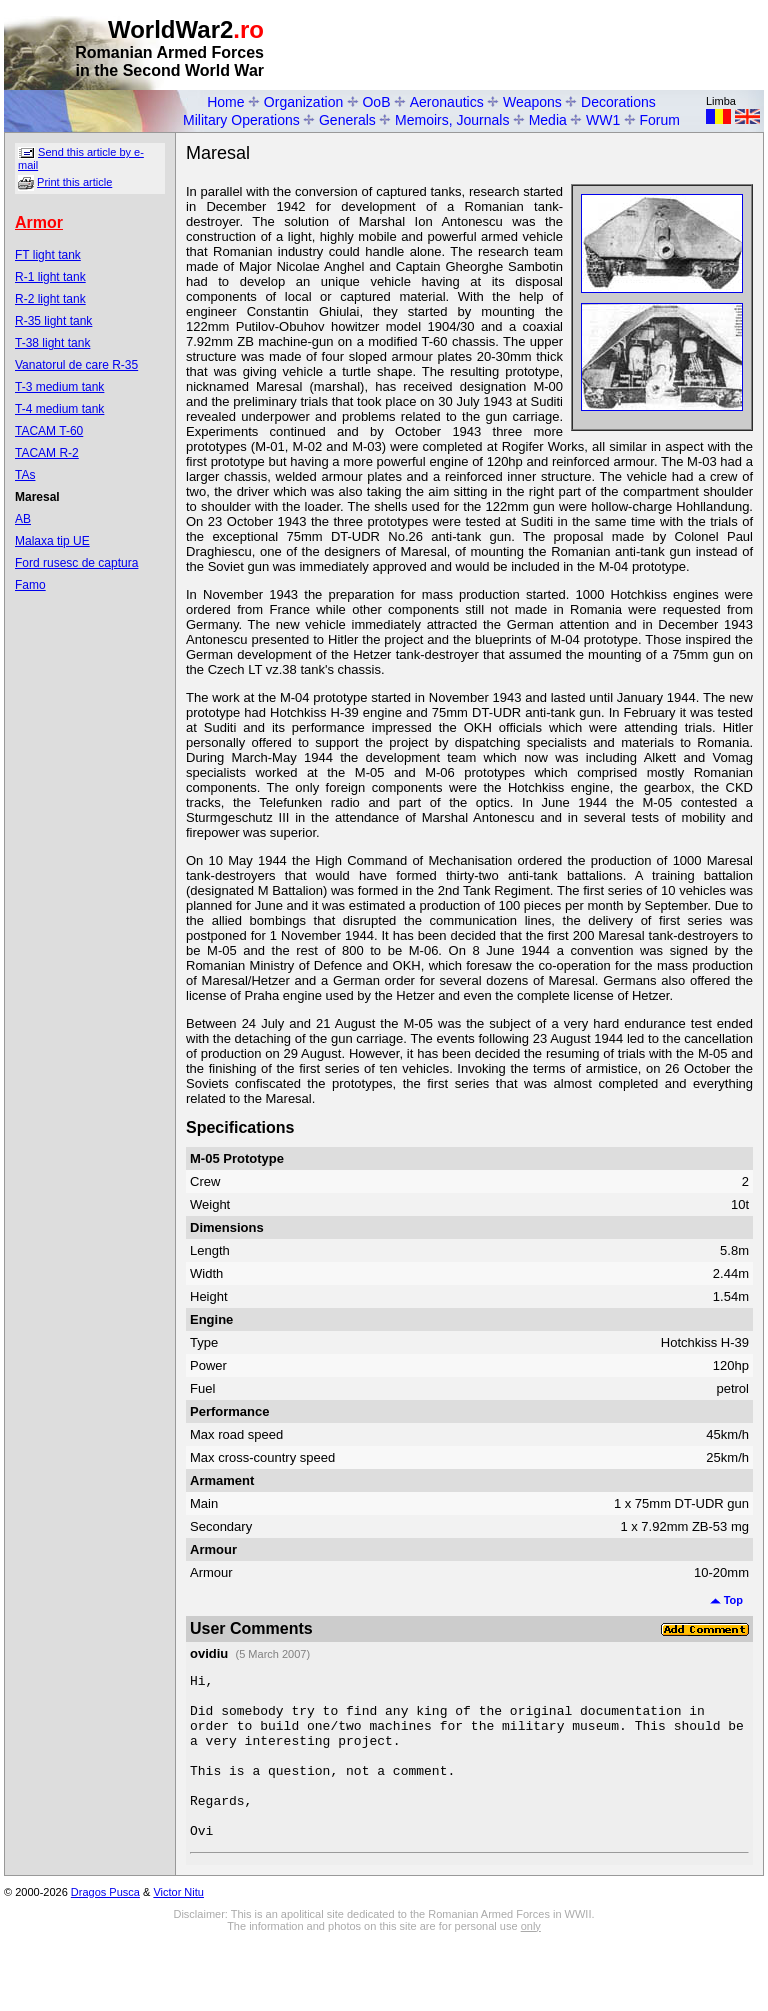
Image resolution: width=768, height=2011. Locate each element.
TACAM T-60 (49, 431)
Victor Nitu (178, 1925)
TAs (25, 475)
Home (225, 102)
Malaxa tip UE (52, 541)
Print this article (74, 182)
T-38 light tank (52, 343)
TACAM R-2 (47, 453)
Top (726, 1600)
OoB (376, 102)
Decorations (618, 102)
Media (548, 120)
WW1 (603, 120)
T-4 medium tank (59, 409)
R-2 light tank (50, 299)
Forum (660, 120)
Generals (347, 120)
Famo (30, 585)
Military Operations (241, 120)
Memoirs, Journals (452, 120)
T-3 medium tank (59, 387)
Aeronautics (447, 102)
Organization (303, 102)
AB (23, 519)
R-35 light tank (53, 321)
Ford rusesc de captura (76, 563)
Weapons (532, 102)
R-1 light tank (50, 277)
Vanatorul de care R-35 (76, 365)
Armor (39, 222)
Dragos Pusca (105, 1925)
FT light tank (48, 255)
